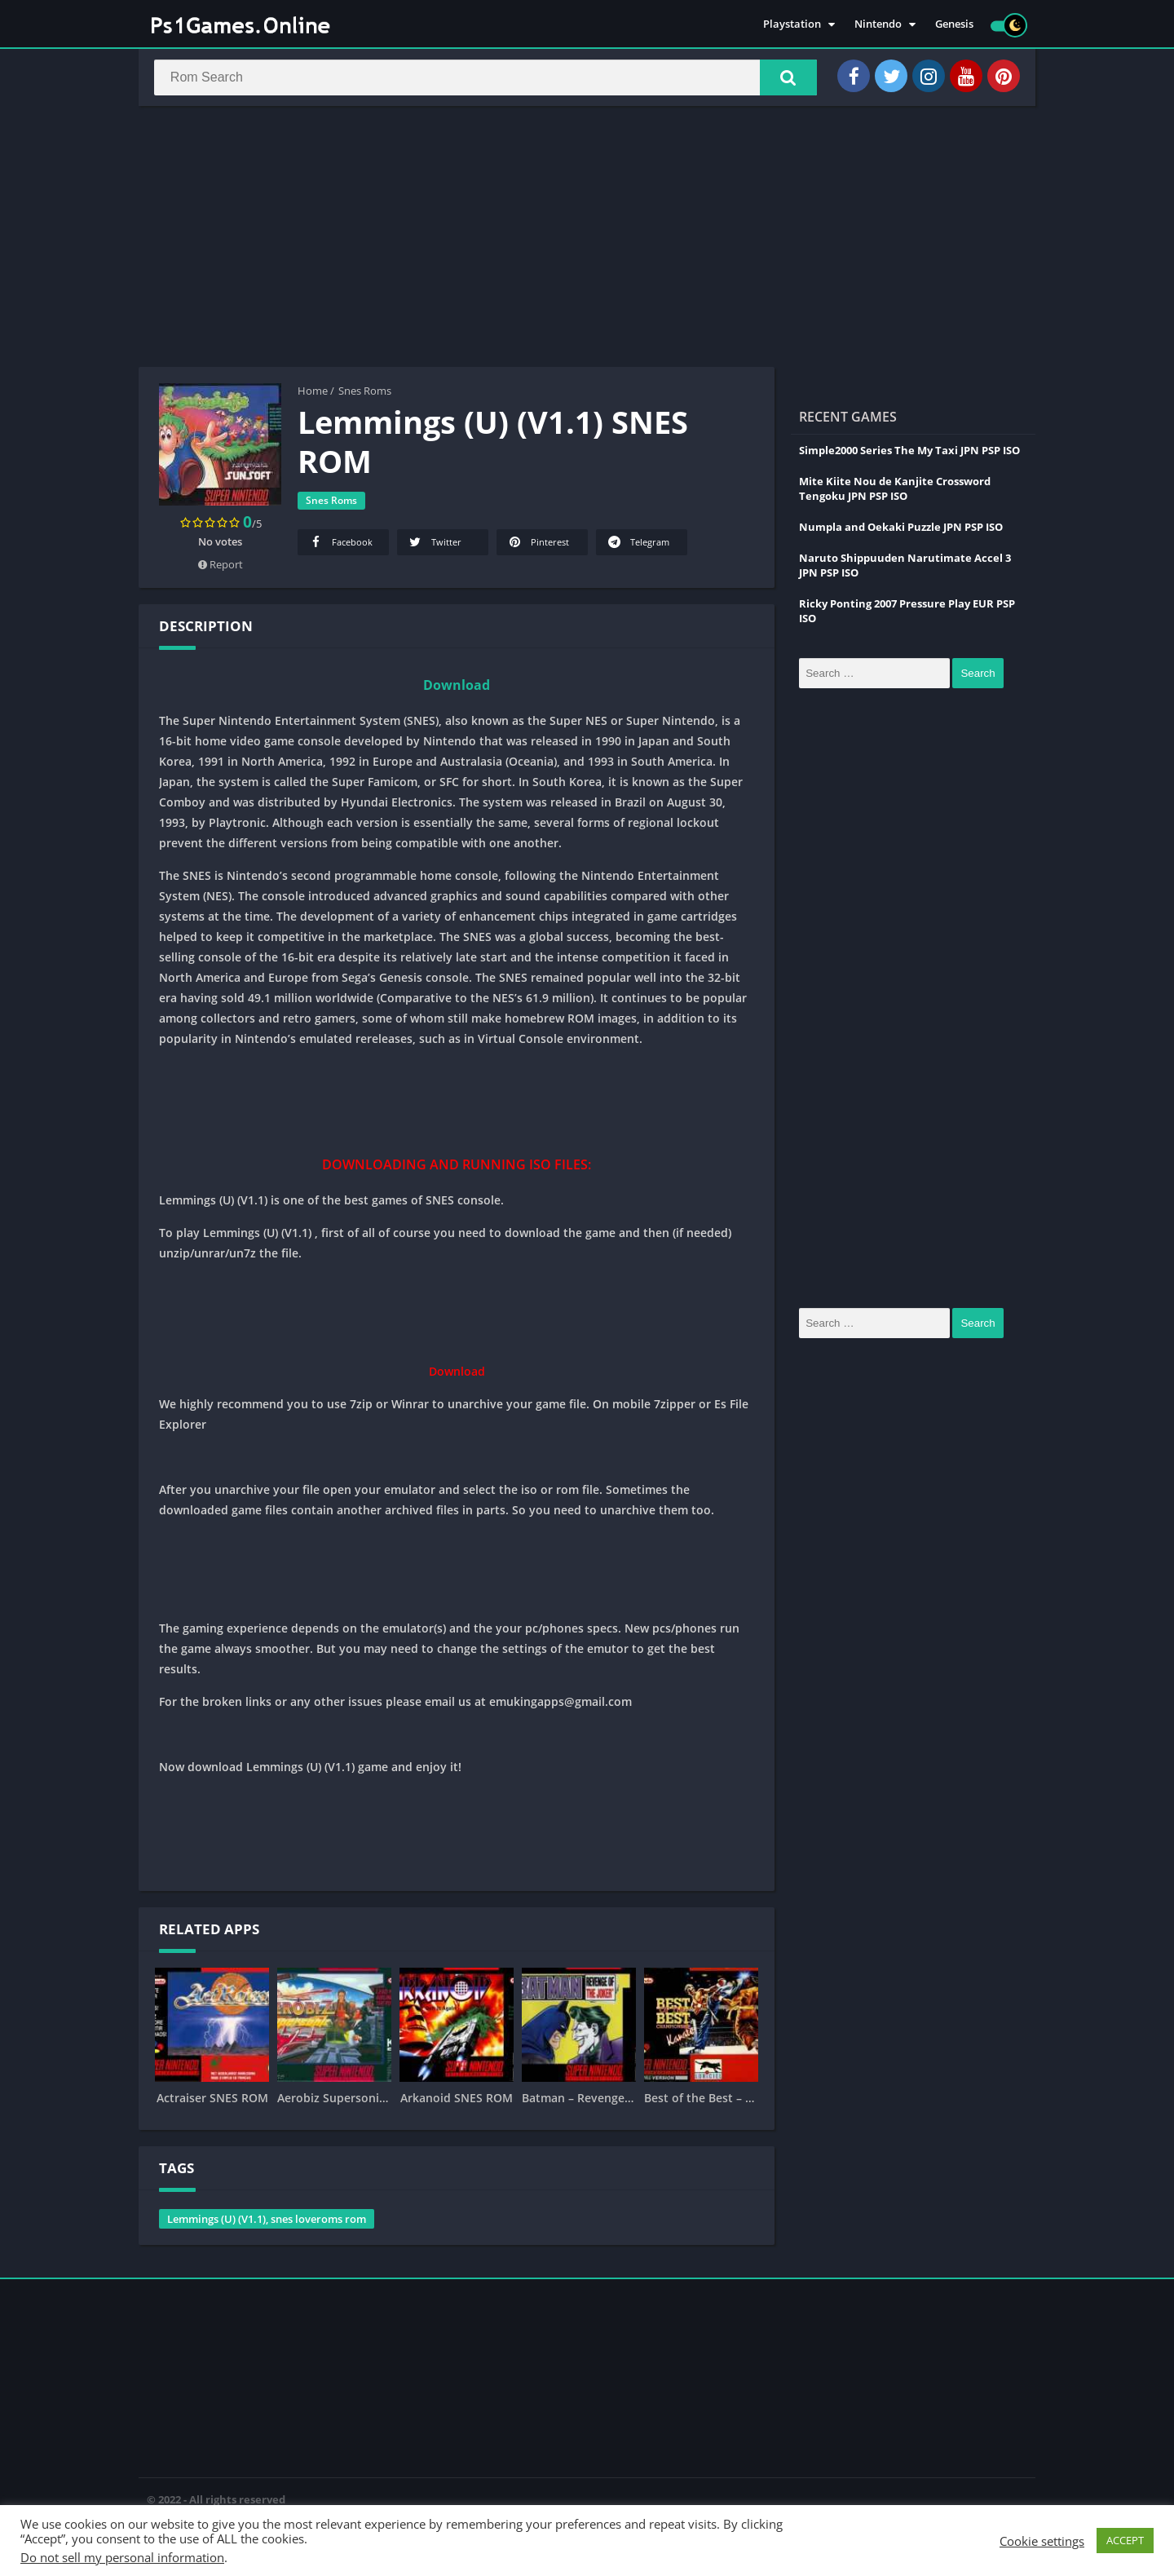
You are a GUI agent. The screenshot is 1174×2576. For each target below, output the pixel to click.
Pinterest (537, 545)
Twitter (434, 545)
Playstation (792, 24)
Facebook (340, 545)
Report (220, 567)
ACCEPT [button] (1125, 2540)
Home (313, 394)
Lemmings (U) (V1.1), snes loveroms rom (266, 2222)
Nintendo (878, 24)
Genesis (954, 24)
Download (456, 688)
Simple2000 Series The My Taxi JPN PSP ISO (909, 453)
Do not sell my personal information (122, 2557)
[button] (783, 79)
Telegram (637, 545)
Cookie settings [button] (1042, 2541)
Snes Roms (364, 394)
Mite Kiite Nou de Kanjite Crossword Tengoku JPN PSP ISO (895, 491)
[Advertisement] (587, 240)
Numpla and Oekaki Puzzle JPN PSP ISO (901, 530)
